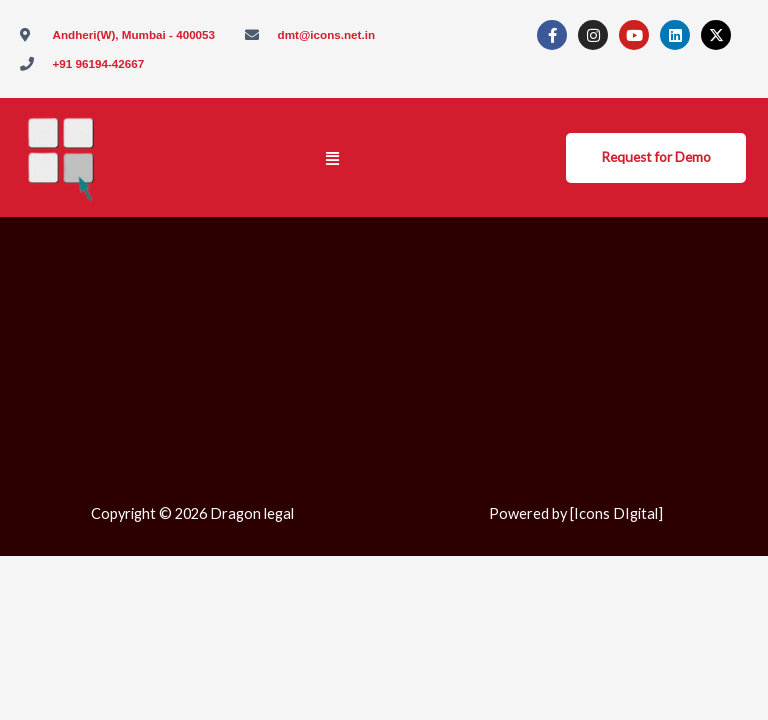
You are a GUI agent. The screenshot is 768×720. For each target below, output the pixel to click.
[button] (333, 158)
